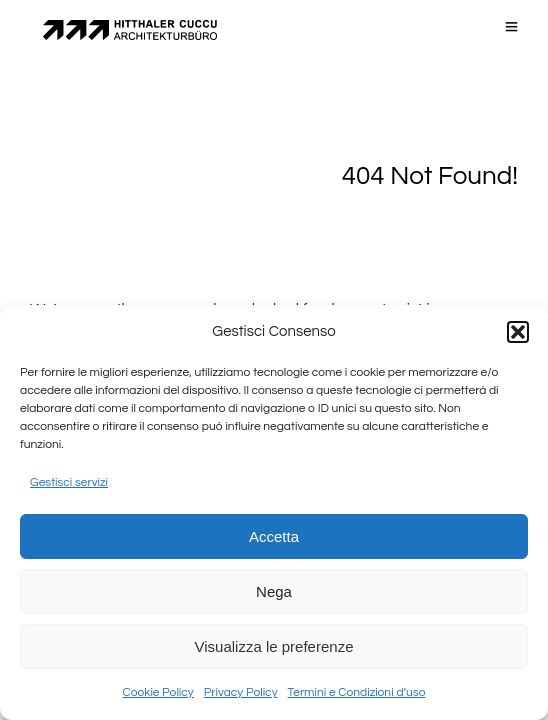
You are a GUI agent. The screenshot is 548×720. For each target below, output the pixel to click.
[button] (518, 332)
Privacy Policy (241, 692)
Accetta (274, 536)
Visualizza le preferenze (274, 646)
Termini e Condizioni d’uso (357, 692)
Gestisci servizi (69, 482)
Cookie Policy (158, 692)
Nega (274, 591)
